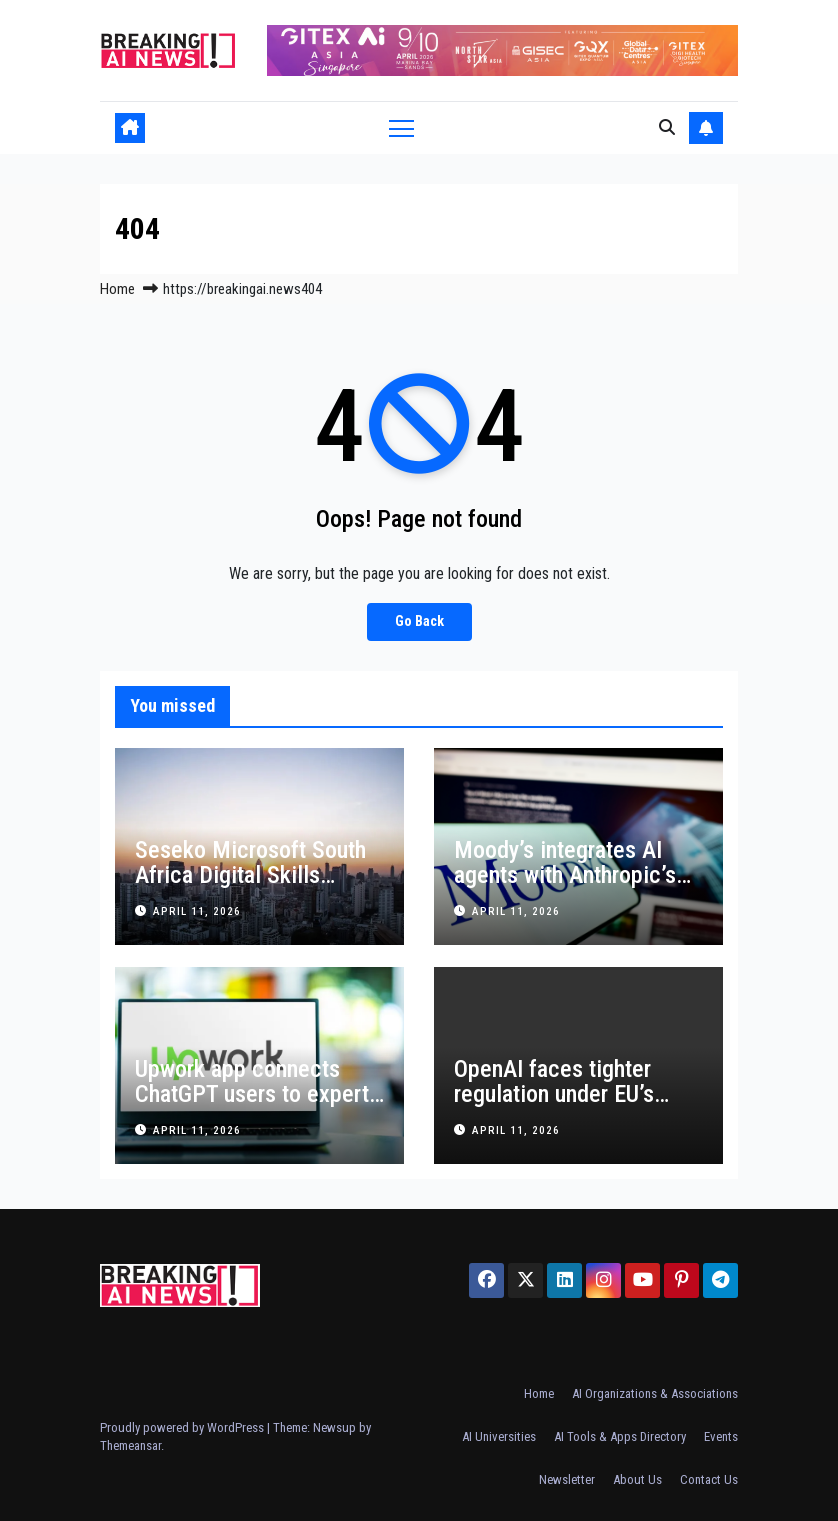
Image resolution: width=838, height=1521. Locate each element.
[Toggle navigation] (401, 127)
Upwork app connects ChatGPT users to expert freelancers (252, 1094)
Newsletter (567, 1479)
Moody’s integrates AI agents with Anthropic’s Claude (565, 875)
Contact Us (709, 1479)
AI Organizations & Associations (655, 1393)
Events (721, 1436)
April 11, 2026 (197, 911)
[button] (667, 127)
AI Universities (499, 1436)
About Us (637, 1479)
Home (117, 289)
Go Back (419, 621)
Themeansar (130, 1445)
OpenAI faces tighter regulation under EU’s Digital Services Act (554, 1094)
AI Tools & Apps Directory (620, 1436)
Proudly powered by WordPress (183, 1427)
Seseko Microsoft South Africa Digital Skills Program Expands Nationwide (250, 887)
